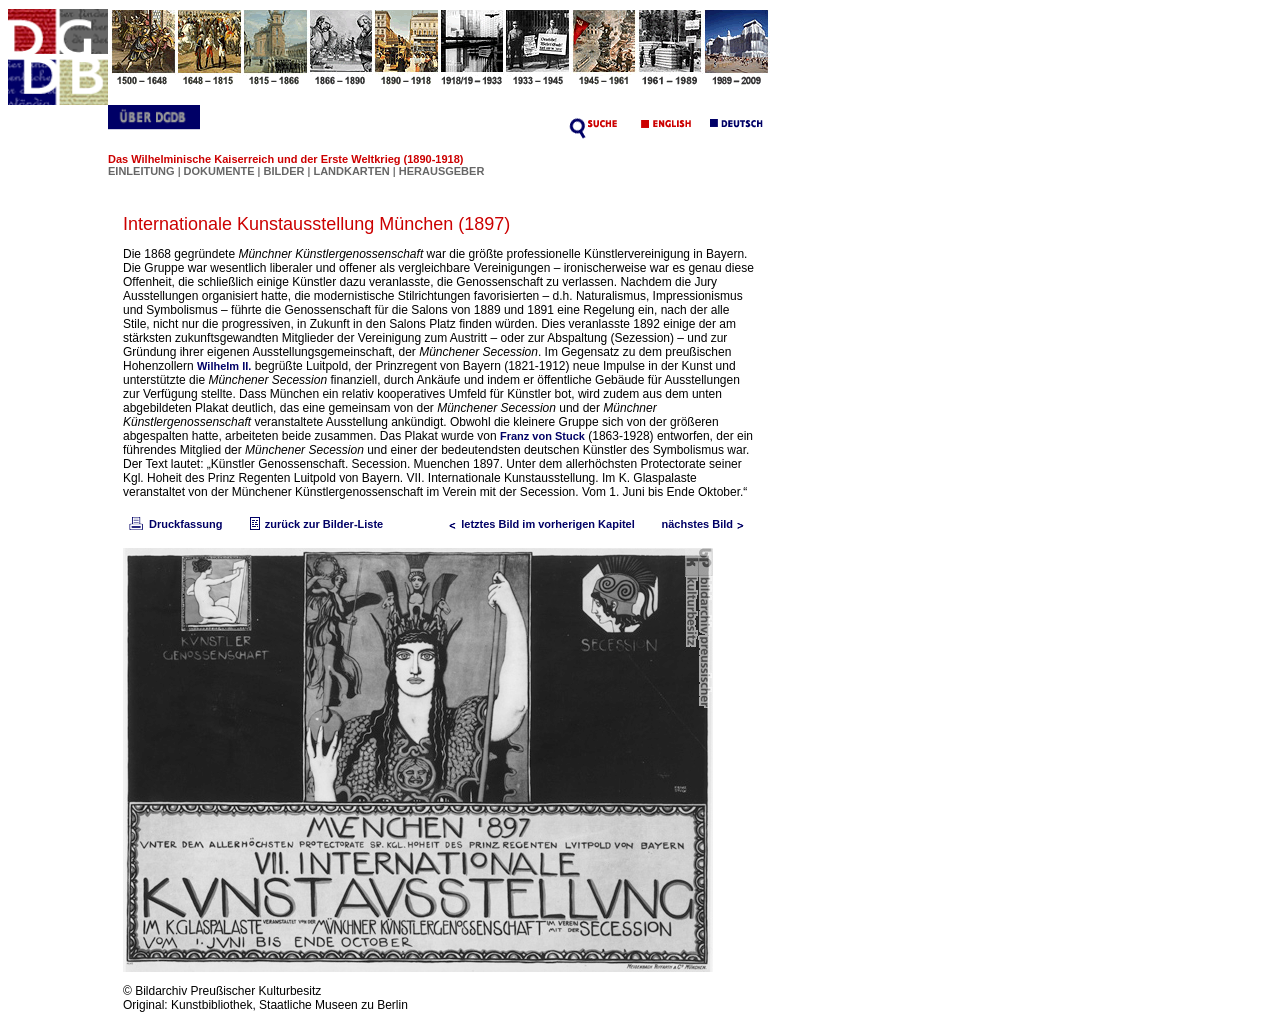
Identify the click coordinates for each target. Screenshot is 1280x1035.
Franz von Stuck (542, 436)
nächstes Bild (707, 524)
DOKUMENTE (221, 171)
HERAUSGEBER (442, 171)
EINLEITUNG (141, 171)
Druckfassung (174, 524)
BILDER (285, 171)
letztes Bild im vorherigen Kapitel (538, 524)
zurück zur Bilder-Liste (314, 524)
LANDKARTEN (352, 171)
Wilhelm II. (224, 366)
